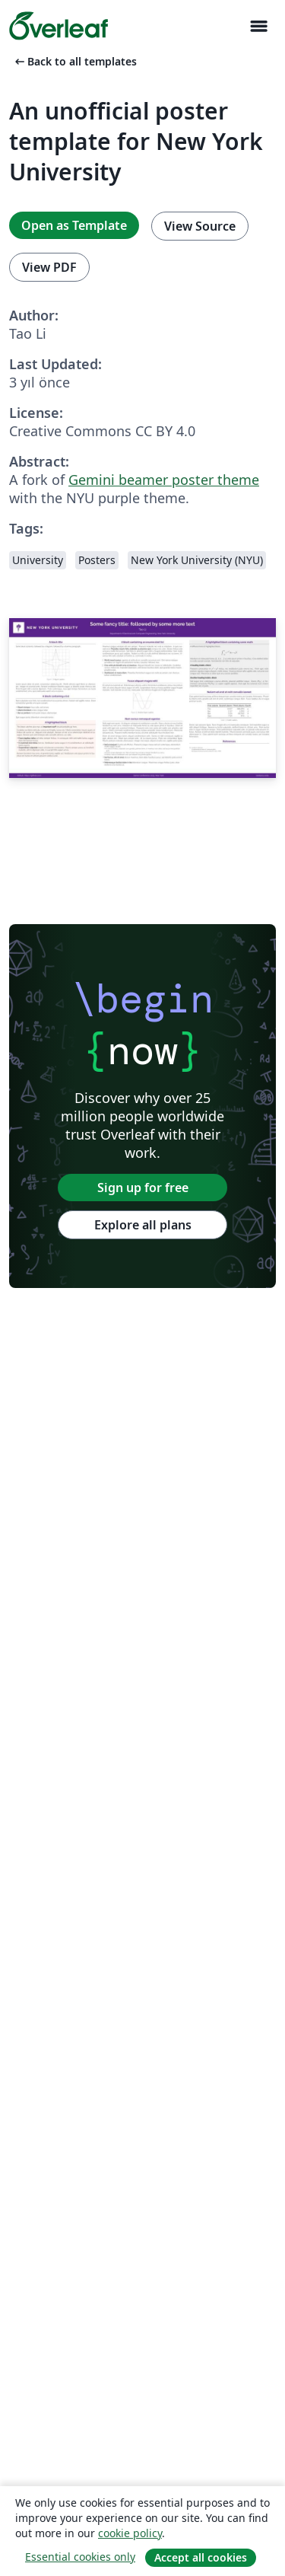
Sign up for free (142, 1187)
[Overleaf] (58, 26)
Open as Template (74, 225)
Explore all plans (143, 1224)
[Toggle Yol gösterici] (258, 26)
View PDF (49, 267)
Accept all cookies (200, 2557)
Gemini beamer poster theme (163, 479)
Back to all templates (74, 61)
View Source (200, 226)
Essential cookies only (80, 2556)
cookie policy (130, 2533)
